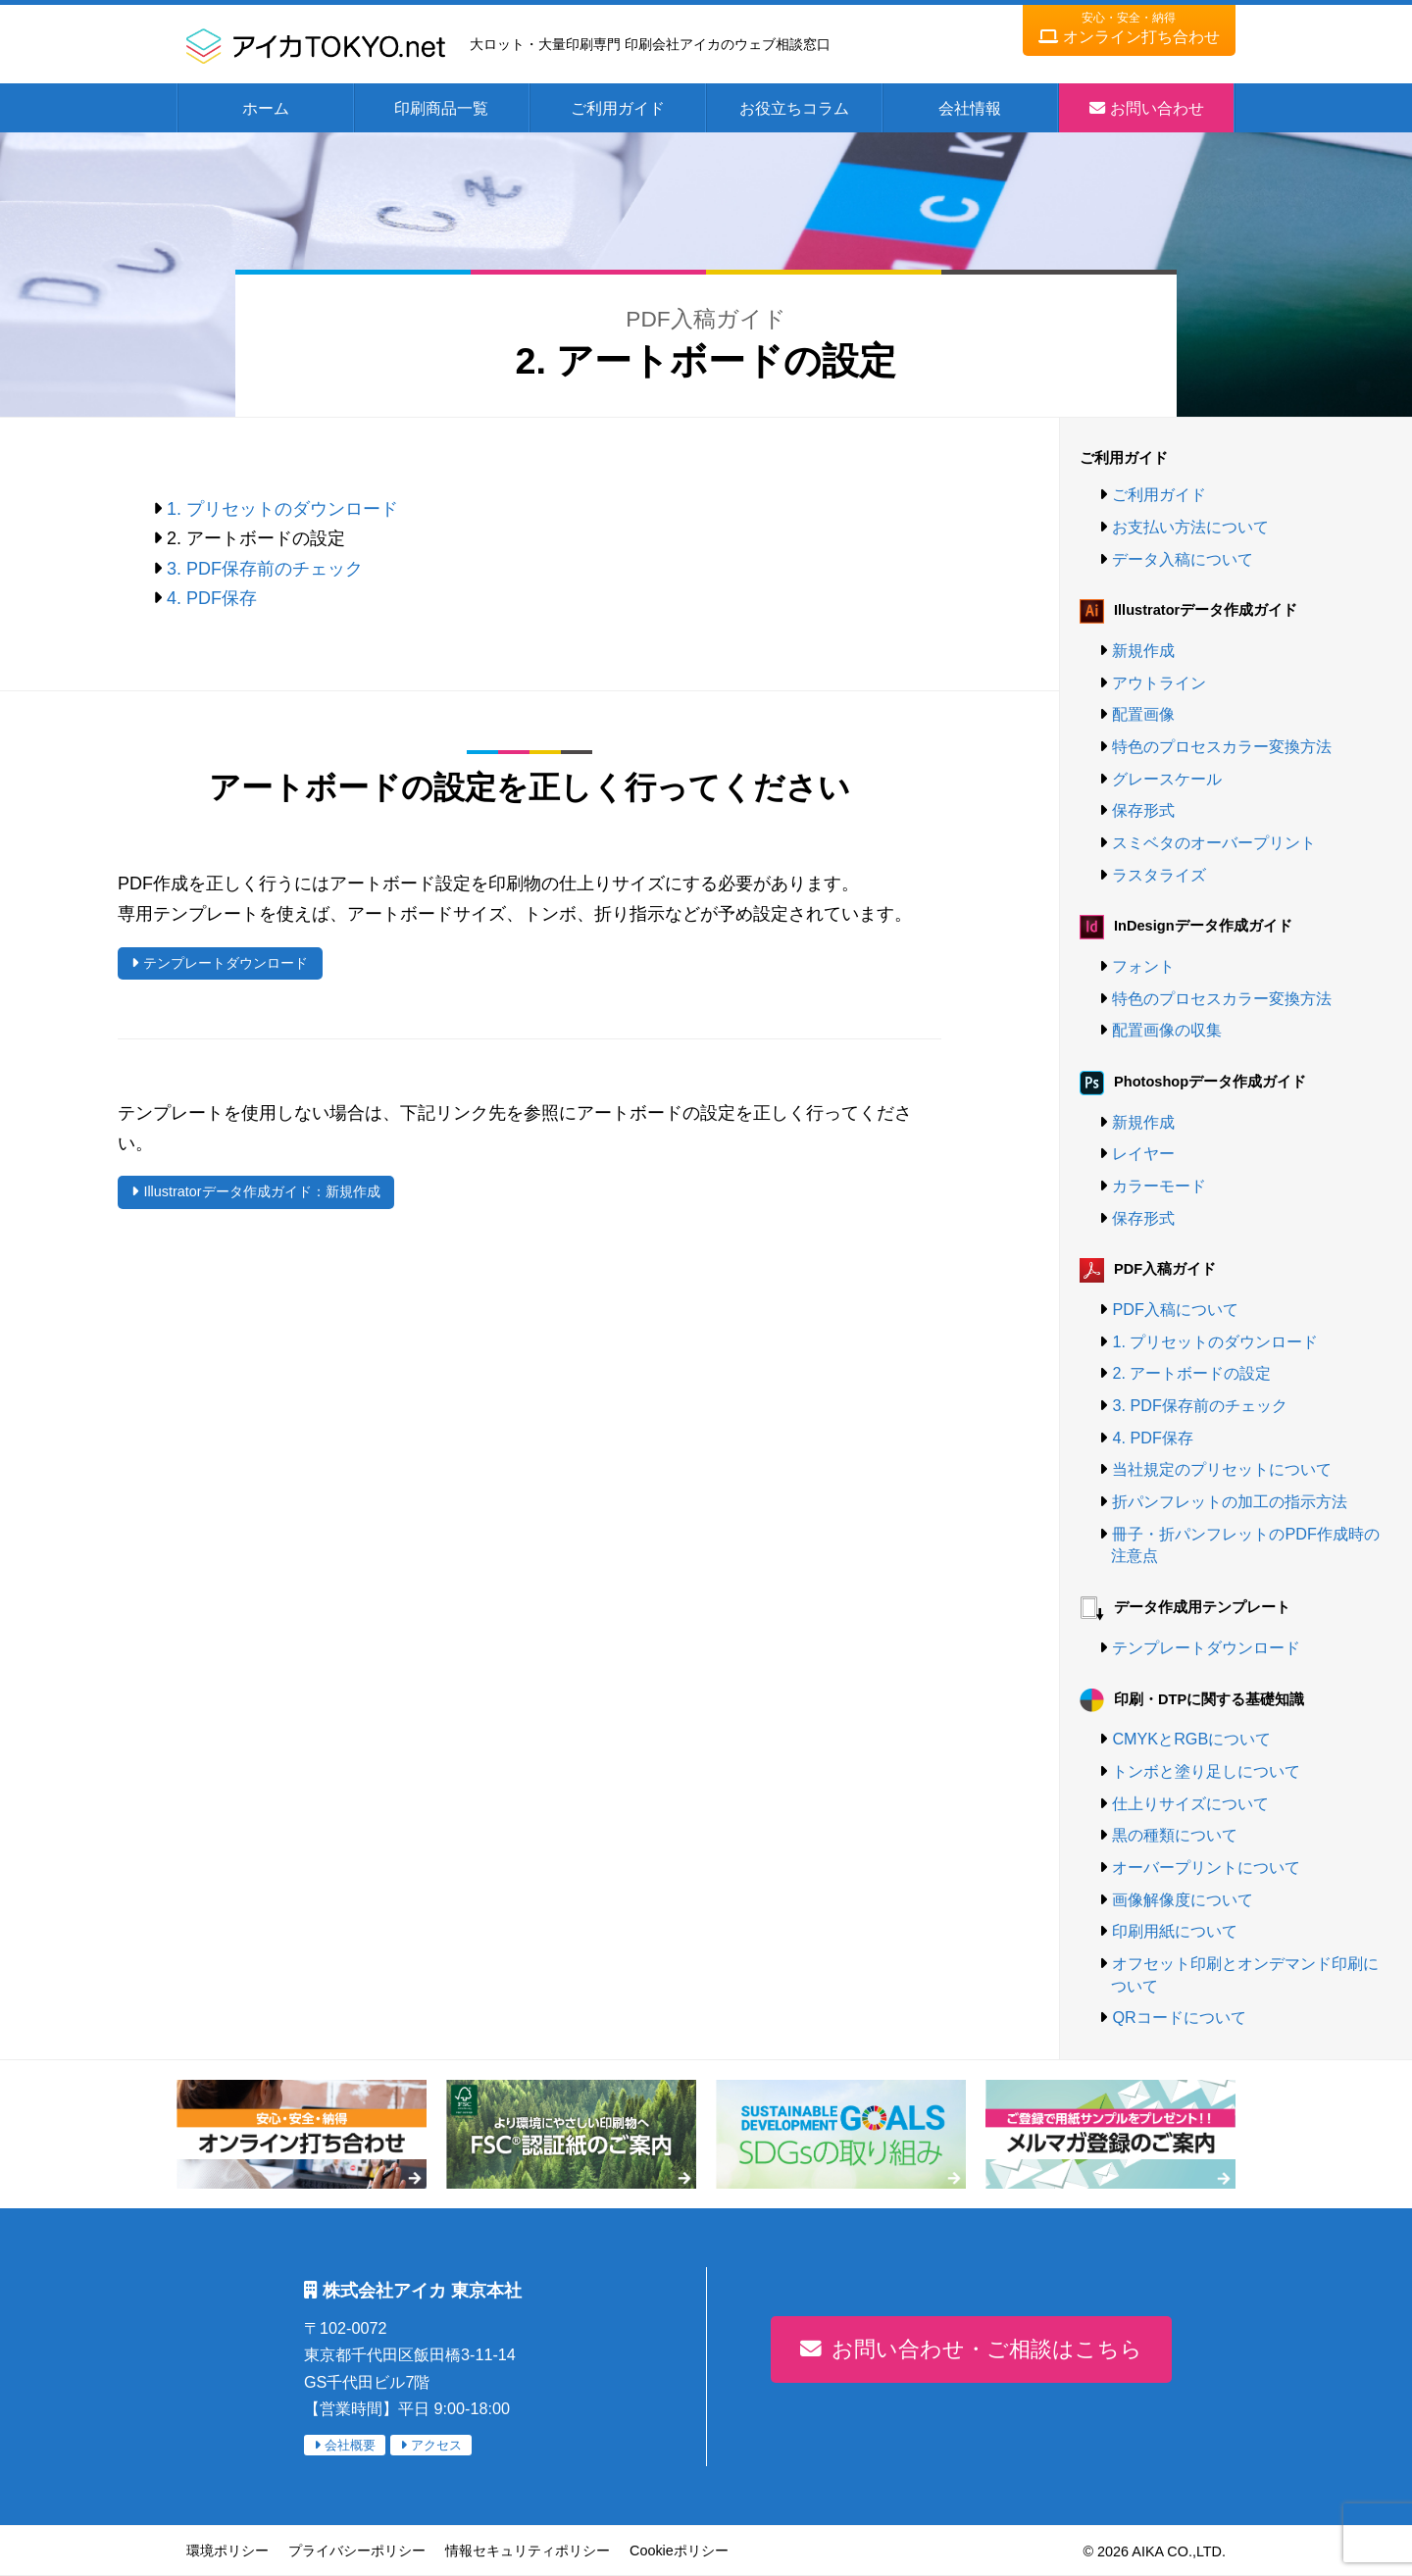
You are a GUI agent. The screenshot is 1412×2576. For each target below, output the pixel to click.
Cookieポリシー (679, 2550)
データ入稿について (1182, 559)
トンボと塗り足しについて (1206, 1771)
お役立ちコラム (794, 108)
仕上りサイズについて (1190, 1803)
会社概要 (350, 2445)
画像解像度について (1182, 1899)
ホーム (265, 108)
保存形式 (1143, 810)
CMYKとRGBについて (1191, 1738)
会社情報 (969, 108)
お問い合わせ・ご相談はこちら (987, 2349)
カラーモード (1159, 1185)
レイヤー (1143, 1153)
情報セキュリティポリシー (527, 2550)
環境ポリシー (227, 2550)
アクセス (436, 2445)
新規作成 (1143, 650)
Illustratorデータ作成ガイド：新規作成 (261, 1191)
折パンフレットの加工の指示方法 (1229, 1501)
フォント (1143, 966)
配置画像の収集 (1167, 1029)
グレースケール (1167, 778)
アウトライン (1159, 682)
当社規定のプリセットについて (1222, 1469)
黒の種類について (1174, 1835)
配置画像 (1143, 714)
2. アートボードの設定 (1191, 1373)
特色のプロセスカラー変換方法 (1222, 746)
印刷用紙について (1174, 1931)
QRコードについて (1178, 2017)
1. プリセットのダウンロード (282, 509)
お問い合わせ (1157, 108)
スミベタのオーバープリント (1214, 842)
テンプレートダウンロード (225, 963)
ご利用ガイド (618, 108)
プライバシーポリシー (357, 2550)
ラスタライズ (1159, 875)
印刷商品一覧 (441, 108)
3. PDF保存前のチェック (265, 569)
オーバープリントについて (1206, 1867)
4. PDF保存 (212, 598)
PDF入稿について (1174, 1309)
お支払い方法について (1190, 526)
